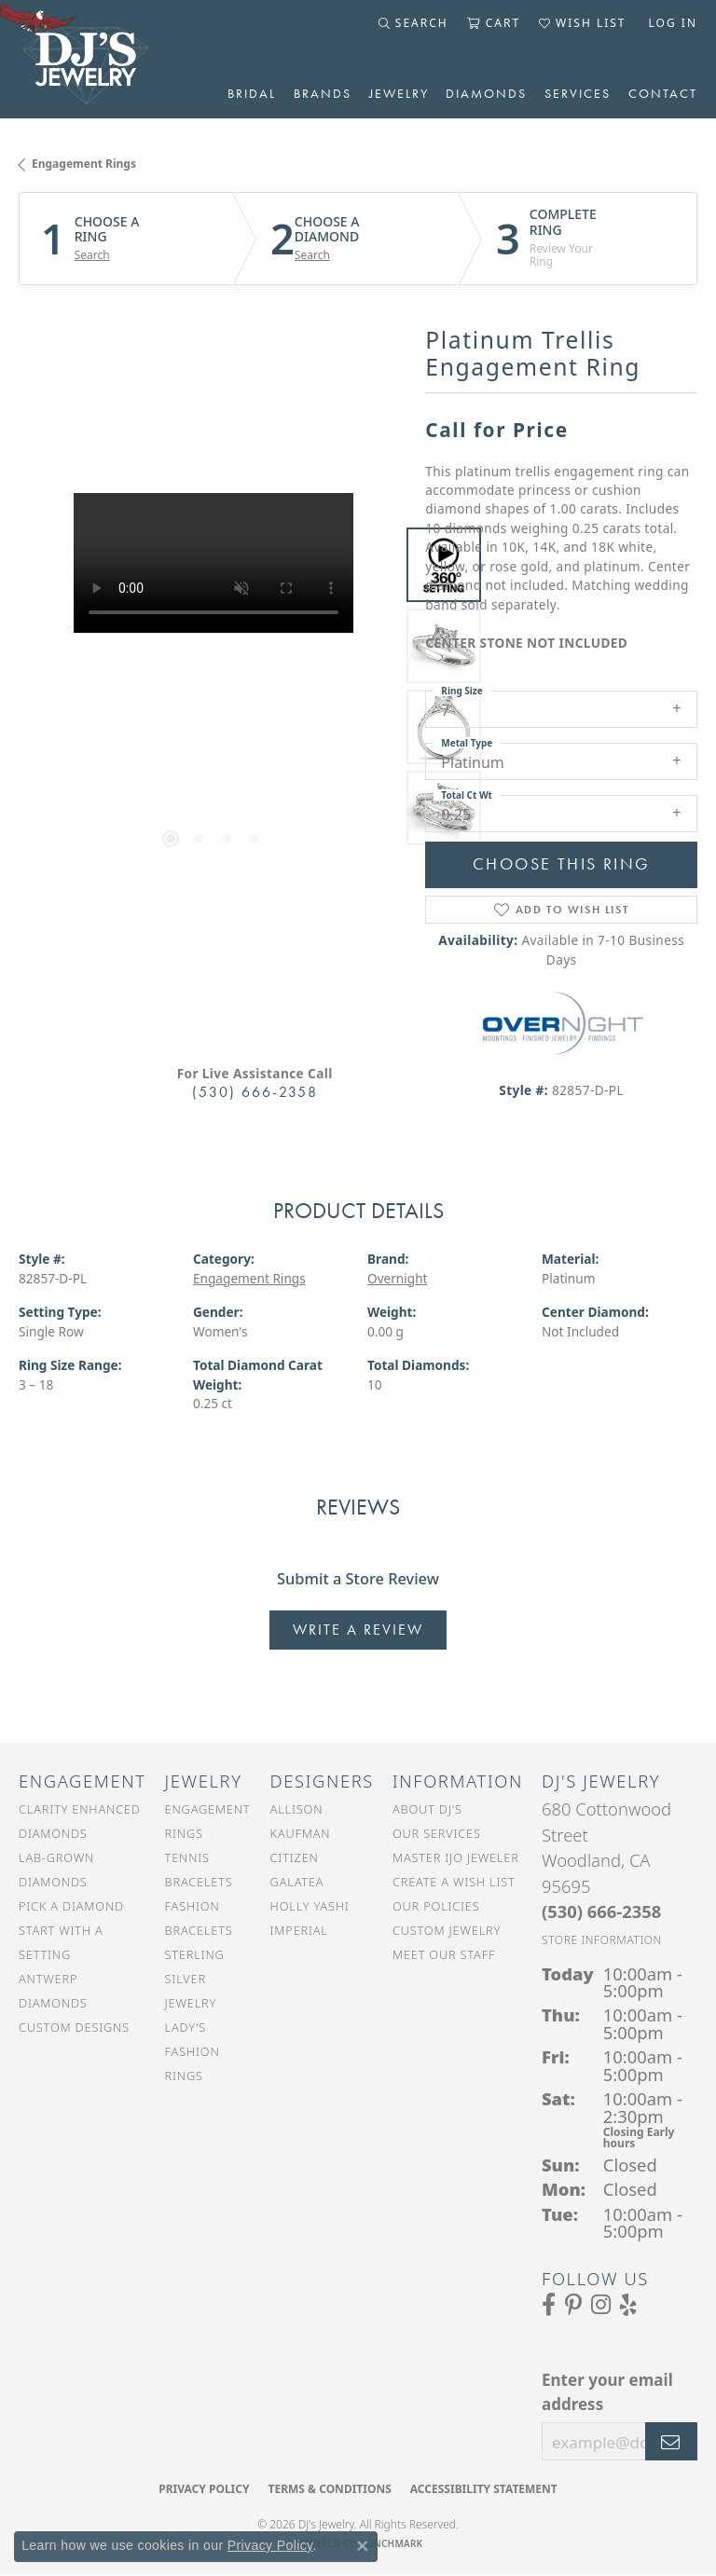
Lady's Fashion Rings (192, 2051)
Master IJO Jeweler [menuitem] (455, 1857)
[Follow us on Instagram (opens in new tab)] (601, 2305)
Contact (662, 93)
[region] (212, 687)
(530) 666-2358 (255, 1092)
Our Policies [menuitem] (436, 1906)
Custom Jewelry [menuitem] (446, 1930)
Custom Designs (74, 2027)
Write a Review (358, 1629)
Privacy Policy (203, 2489)
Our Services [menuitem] (436, 1833)
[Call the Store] (601, 1911)
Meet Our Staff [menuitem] (443, 1954)
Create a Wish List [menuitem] (454, 1881)
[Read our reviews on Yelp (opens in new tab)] (628, 2305)
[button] (413, 23)
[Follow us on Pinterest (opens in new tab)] (573, 2305)
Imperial (299, 1930)
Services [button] (577, 93)
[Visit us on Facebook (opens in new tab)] (549, 2305)
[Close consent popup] (362, 2546)
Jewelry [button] (399, 93)
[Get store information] (602, 1940)
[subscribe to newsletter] (671, 2441)
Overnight (397, 1278)
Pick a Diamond (71, 1906)
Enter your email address (607, 2392)
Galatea (297, 1881)
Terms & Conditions (329, 2489)
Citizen (294, 1857)
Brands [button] (322, 93)
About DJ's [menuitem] (427, 1809)
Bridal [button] (251, 93)
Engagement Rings (84, 163)
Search (92, 255)
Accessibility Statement (484, 2489)
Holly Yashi (310, 1906)
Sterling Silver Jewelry (195, 1978)
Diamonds (486, 93)
